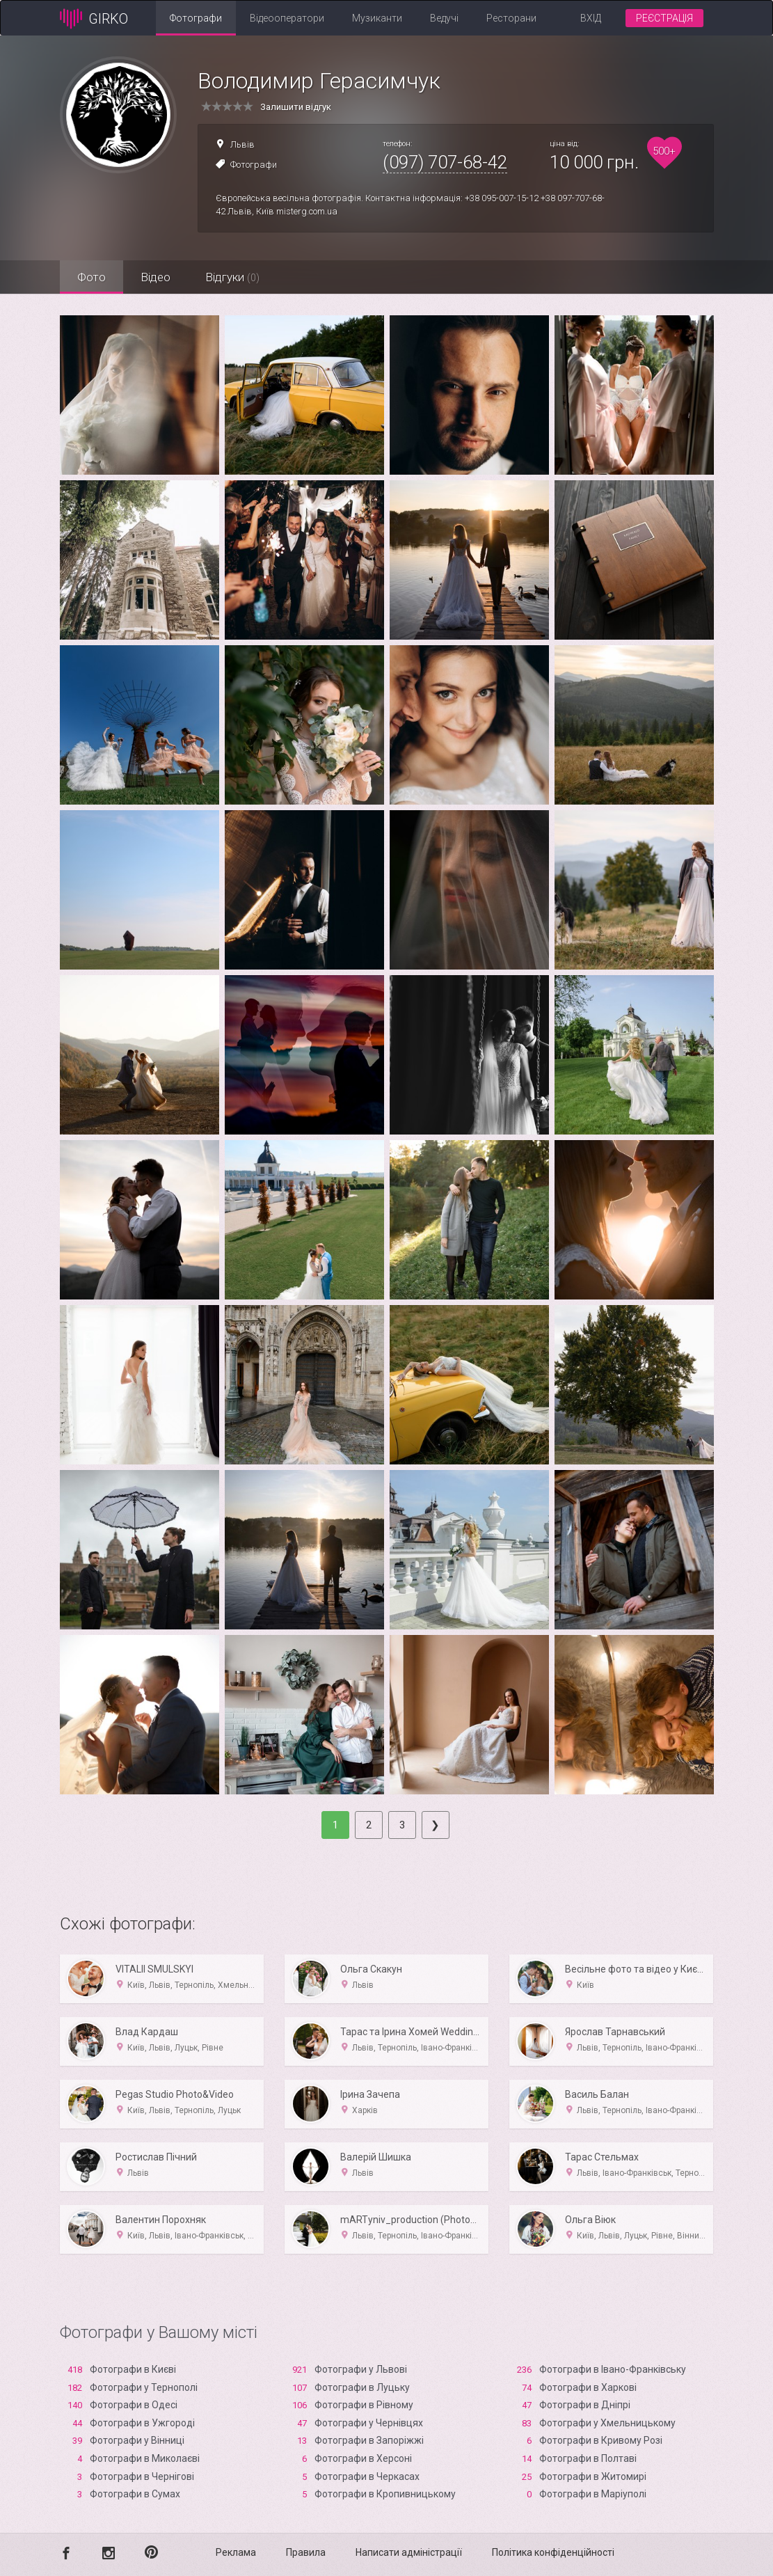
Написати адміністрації (409, 2552)
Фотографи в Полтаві (588, 2458)
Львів (242, 144)
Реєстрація (664, 18)
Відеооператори (287, 18)
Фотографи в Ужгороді (142, 2422)
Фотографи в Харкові (588, 2387)
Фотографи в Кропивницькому (385, 2493)
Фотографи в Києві (133, 2369)
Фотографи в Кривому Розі (600, 2440)
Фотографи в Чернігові (142, 2476)
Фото (91, 277)
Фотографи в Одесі (133, 2404)
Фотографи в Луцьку (362, 2387)
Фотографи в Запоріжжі (369, 2440)
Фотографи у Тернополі (144, 2387)
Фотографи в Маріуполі (592, 2493)
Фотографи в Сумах (135, 2493)
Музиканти (377, 18)
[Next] (435, 1825)
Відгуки (232, 277)
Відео (155, 277)
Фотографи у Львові (360, 2369)
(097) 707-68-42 (445, 162)
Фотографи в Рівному (363, 2404)
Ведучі (444, 18)
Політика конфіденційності (553, 2552)
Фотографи (196, 18)
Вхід (590, 18)
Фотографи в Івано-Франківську (612, 2369)
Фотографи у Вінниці (137, 2440)
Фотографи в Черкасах (367, 2476)
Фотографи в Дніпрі (584, 2404)
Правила (306, 2552)
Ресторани (511, 18)
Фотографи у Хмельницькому (607, 2422)
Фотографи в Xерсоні (363, 2458)
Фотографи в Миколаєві (145, 2458)
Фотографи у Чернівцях (368, 2422)
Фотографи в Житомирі (592, 2476)
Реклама (236, 2552)
